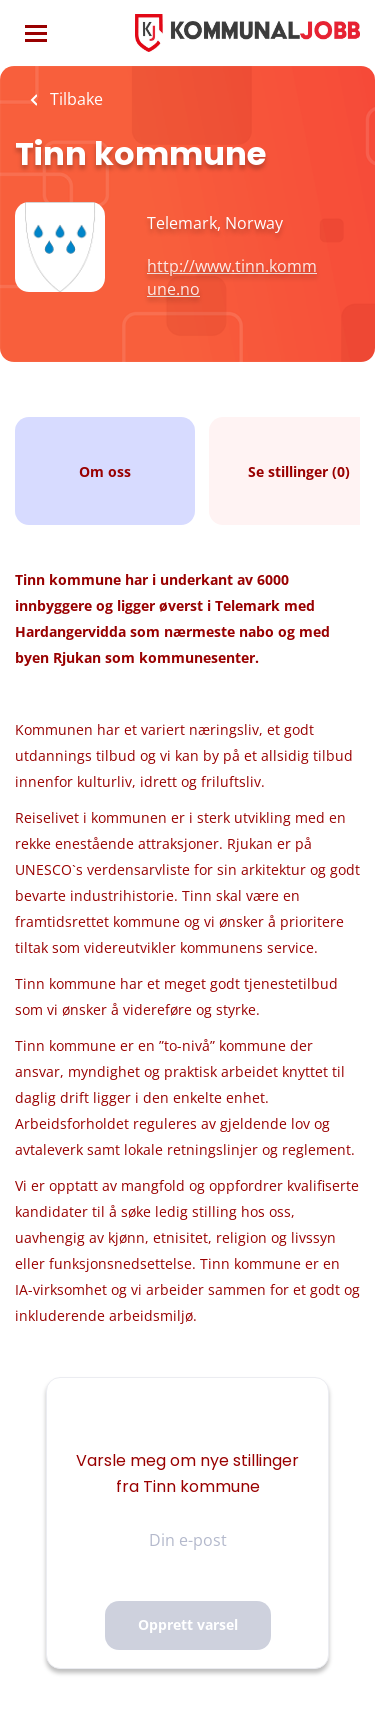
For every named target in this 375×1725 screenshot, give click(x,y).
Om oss (105, 471)
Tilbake (74, 99)
